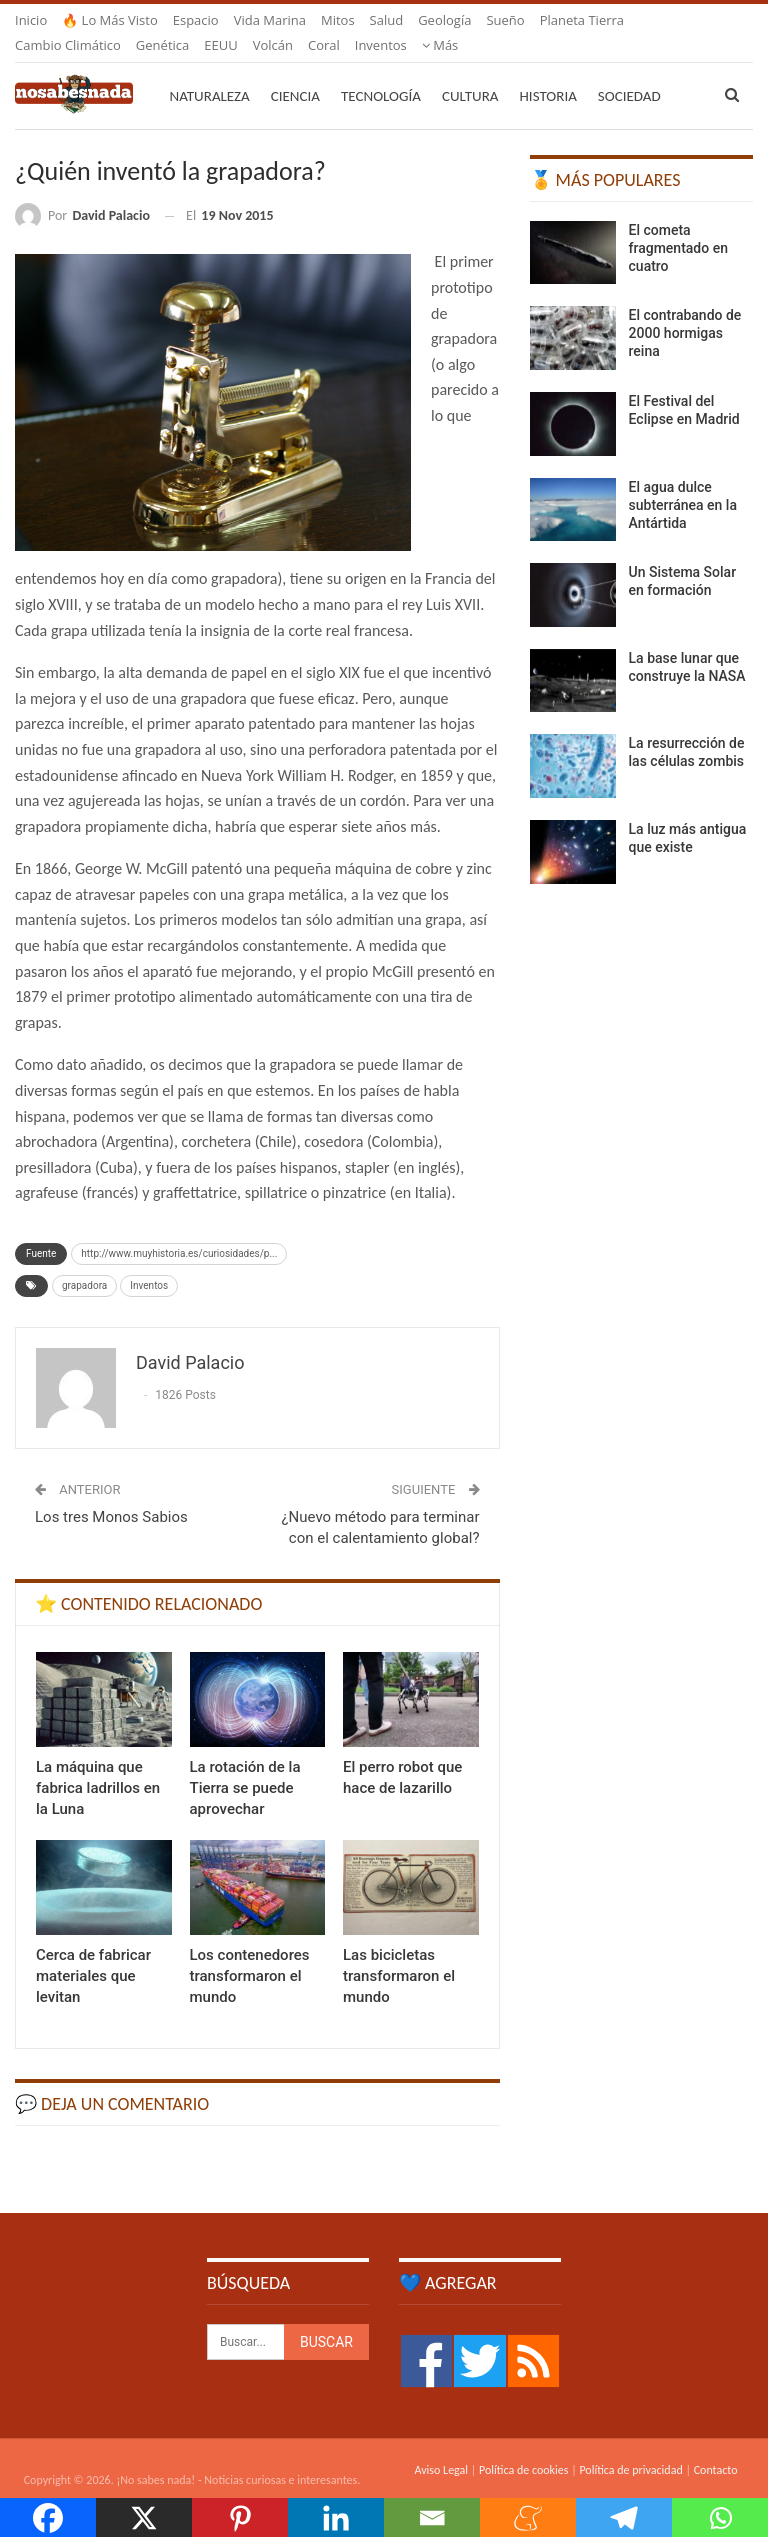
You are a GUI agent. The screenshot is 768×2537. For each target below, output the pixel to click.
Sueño (505, 20)
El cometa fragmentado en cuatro (678, 224)
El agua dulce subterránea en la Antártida (683, 481)
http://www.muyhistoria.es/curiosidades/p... (179, 1229)
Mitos (338, 20)
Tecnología (381, 72)
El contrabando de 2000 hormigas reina (685, 309)
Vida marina (270, 20)
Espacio (196, 20)
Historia (548, 72)
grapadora (84, 1261)
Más (558, 20)
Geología (444, 20)
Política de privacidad (630, 2446)
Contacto (716, 2446)
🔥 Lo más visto (110, 20)
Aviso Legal (441, 2446)
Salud (387, 20)
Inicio (31, 20)
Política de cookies (523, 2446)
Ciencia (295, 72)
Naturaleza (210, 72)
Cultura (470, 72)
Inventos (149, 1261)
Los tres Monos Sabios (111, 1493)
